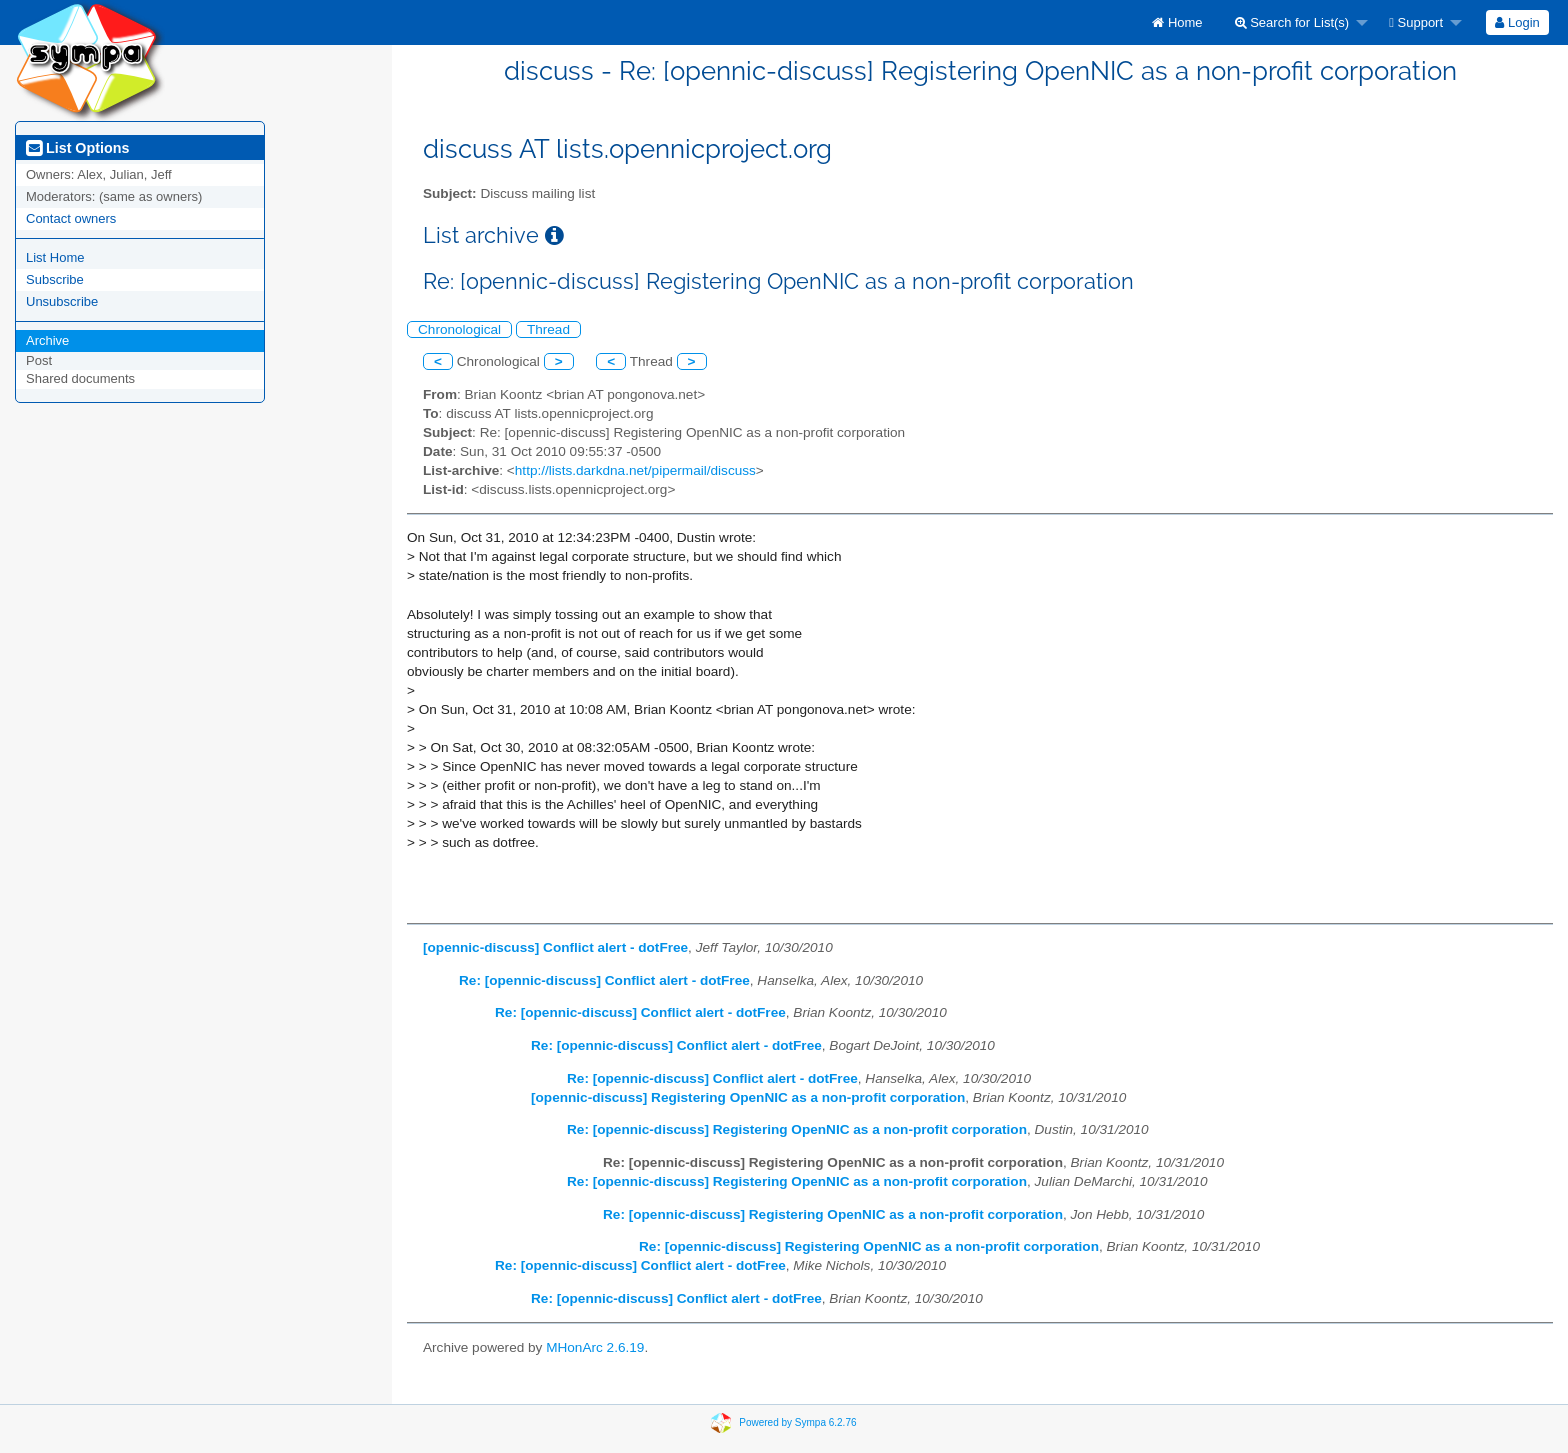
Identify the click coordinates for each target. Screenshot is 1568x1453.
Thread (548, 329)
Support (1416, 22)
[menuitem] (1177, 22)
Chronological (459, 329)
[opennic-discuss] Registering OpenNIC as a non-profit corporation (748, 1097)
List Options (77, 148)
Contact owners (71, 218)
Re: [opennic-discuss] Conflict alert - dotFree (604, 980)
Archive (47, 340)
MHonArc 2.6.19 (595, 1347)
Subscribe (55, 279)
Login (1517, 22)
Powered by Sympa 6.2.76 (797, 1422)
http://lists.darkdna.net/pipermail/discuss (635, 470)
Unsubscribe (62, 301)
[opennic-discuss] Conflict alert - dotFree (555, 947)
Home (1177, 22)
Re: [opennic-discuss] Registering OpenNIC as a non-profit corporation (797, 1129)
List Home (55, 257)
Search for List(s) (1292, 22)
